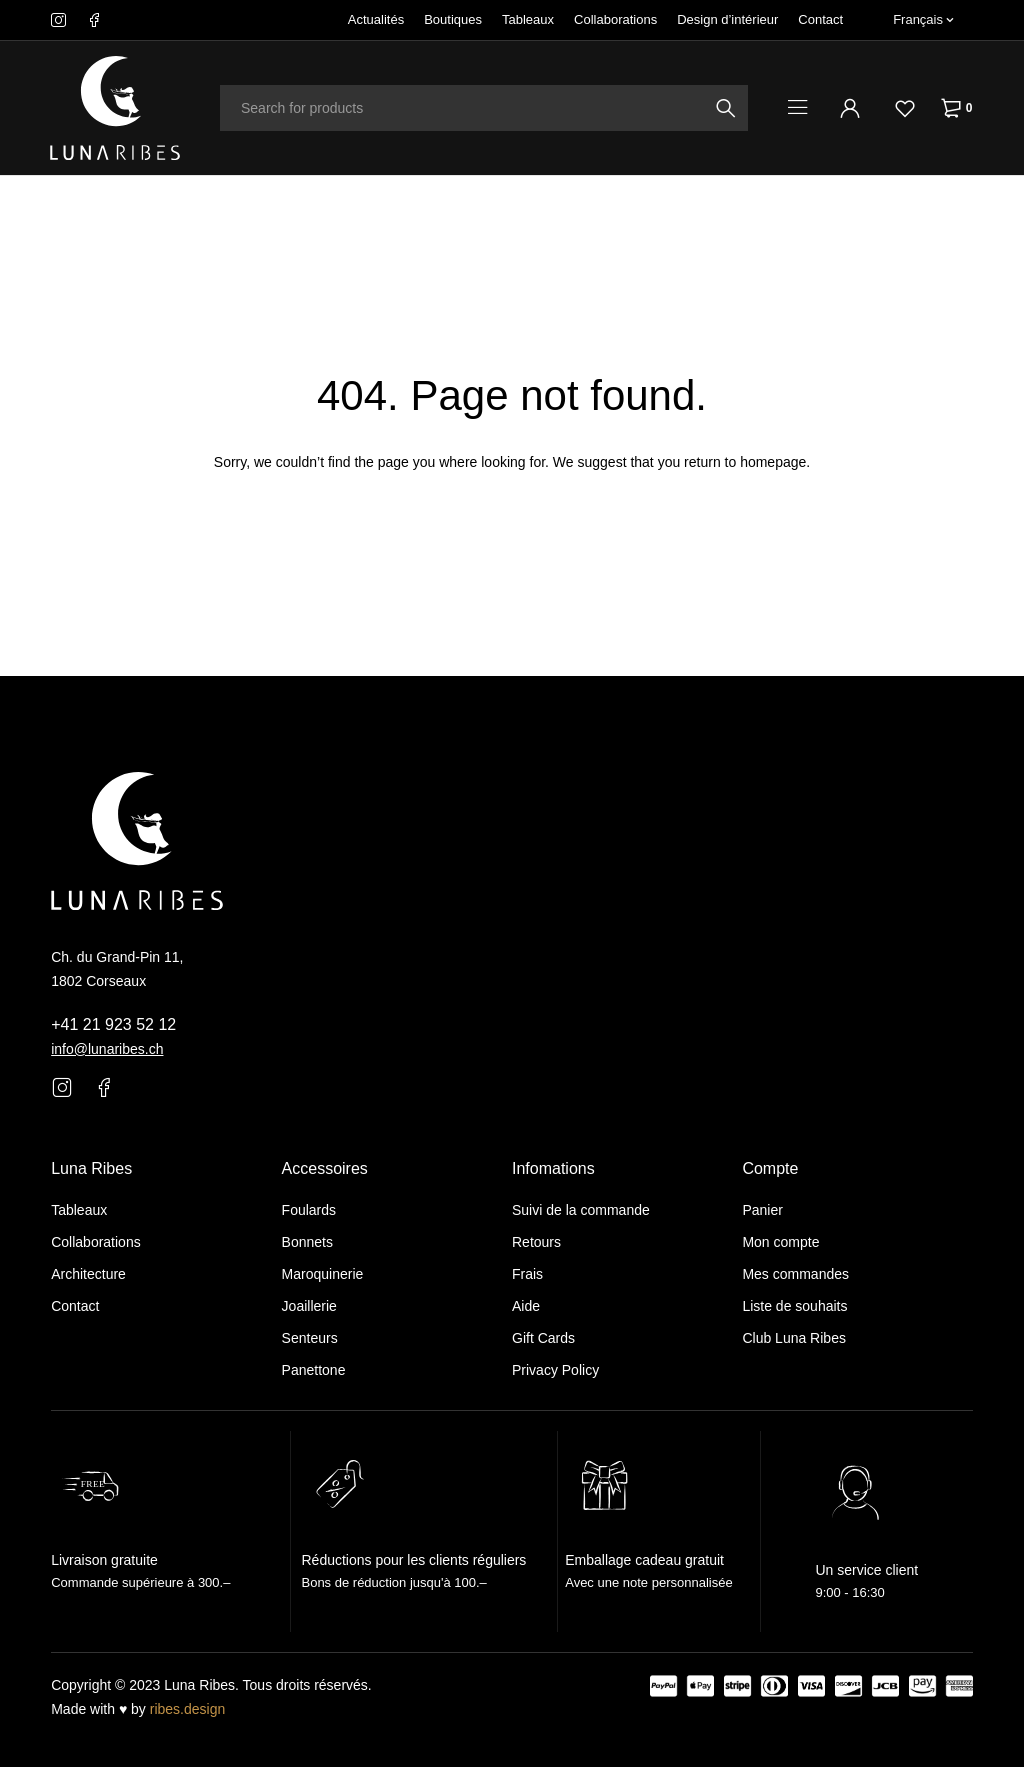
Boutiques (453, 19)
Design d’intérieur (727, 19)
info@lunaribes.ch (107, 1049)
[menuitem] (923, 20)
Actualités (376, 19)
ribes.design (188, 1709)
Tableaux (528, 19)
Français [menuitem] (918, 19)
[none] (923, 20)
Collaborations (615, 19)
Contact (820, 19)
